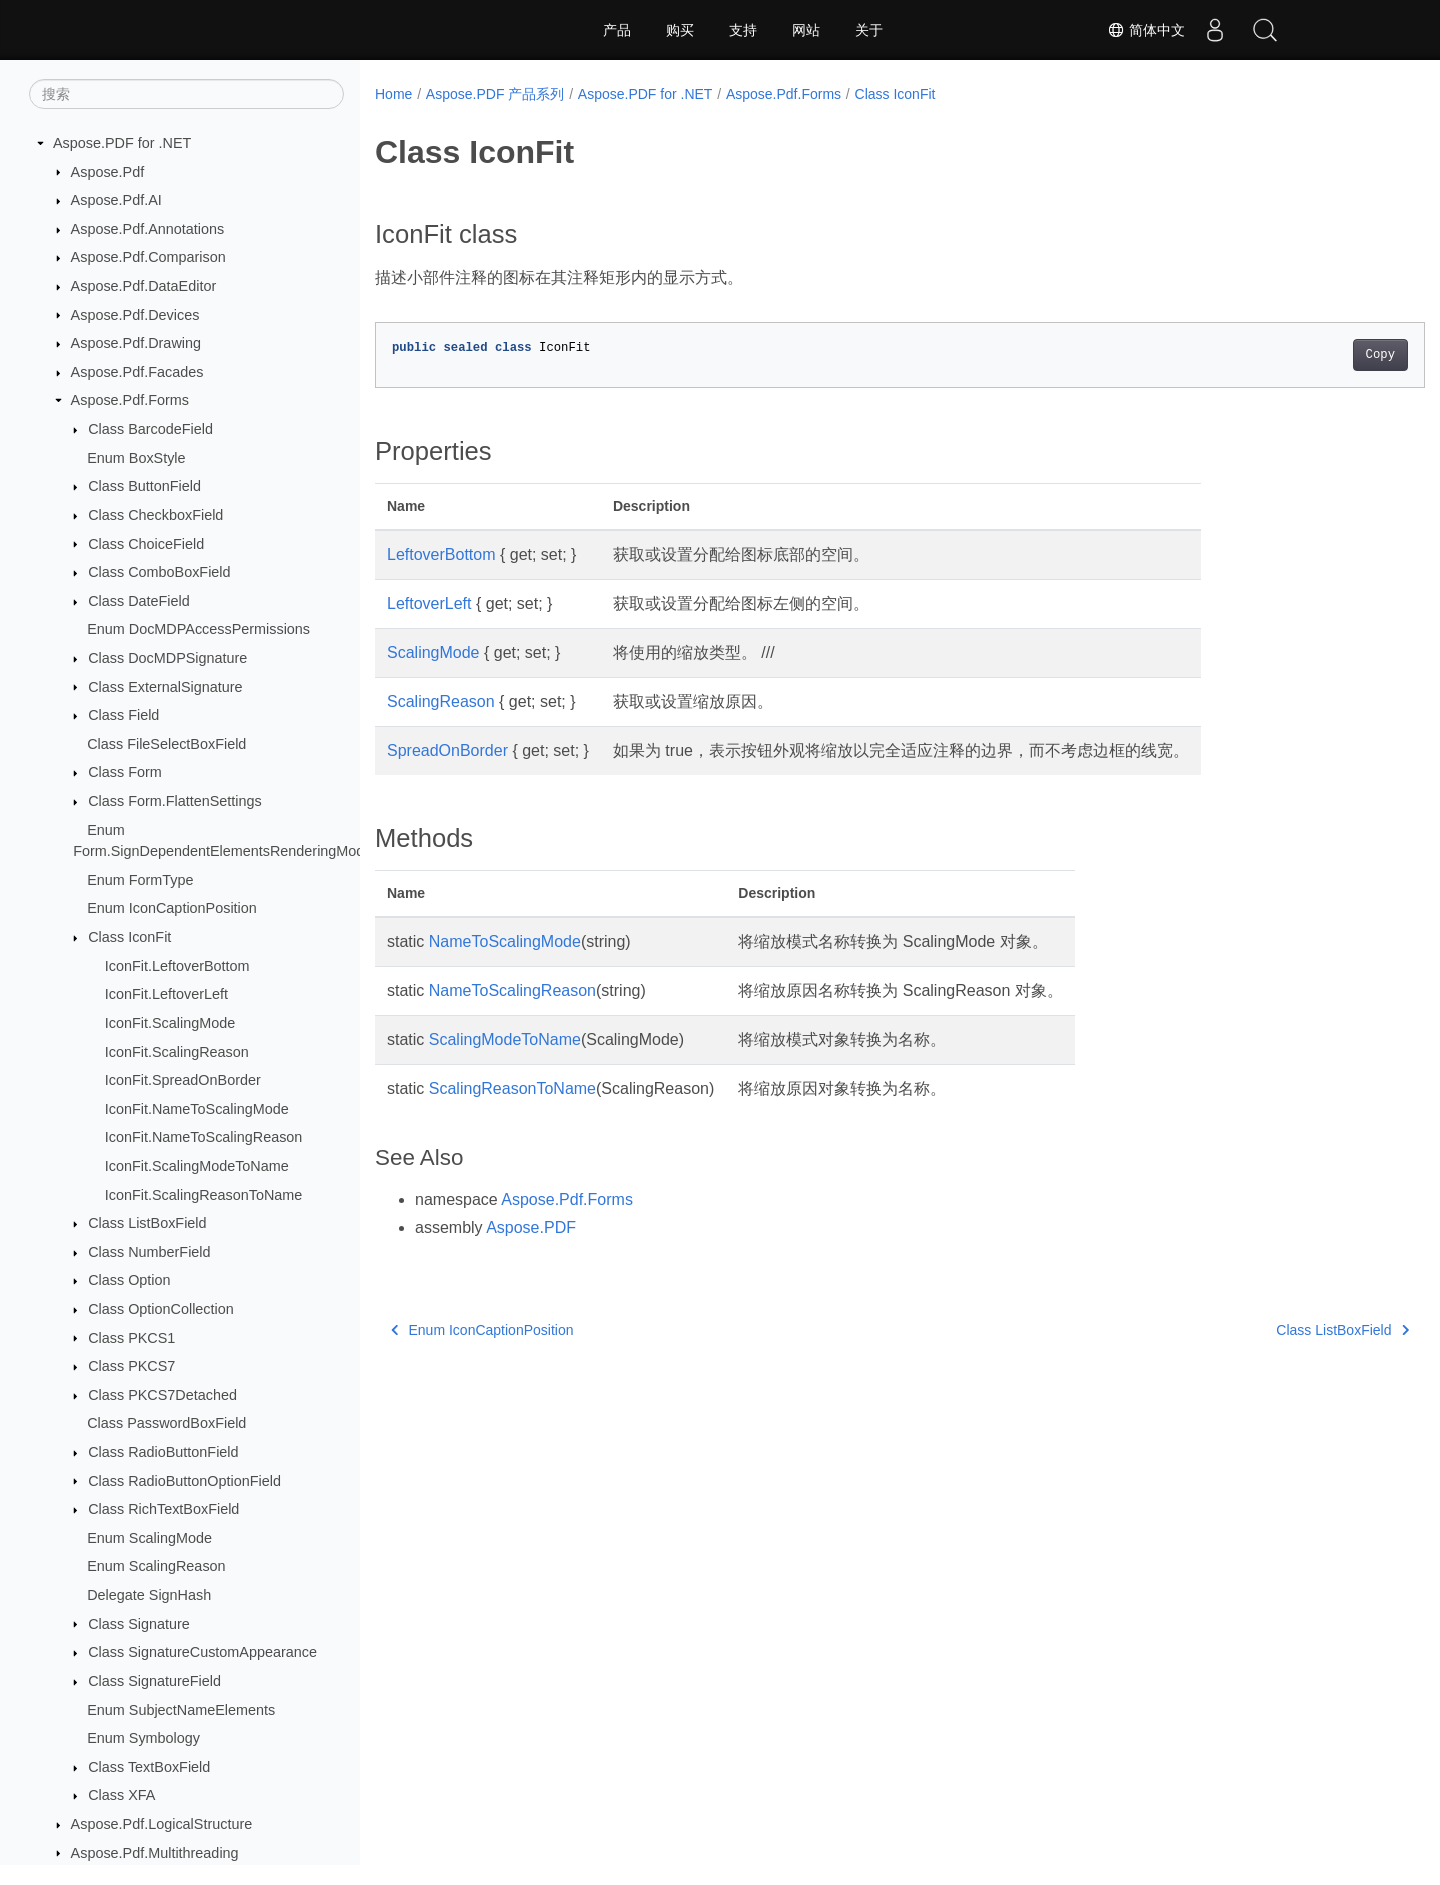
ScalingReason (441, 701)
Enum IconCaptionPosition (172, 908)
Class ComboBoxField (159, 572)
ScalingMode (433, 652)
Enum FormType (140, 880)
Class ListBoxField (147, 1223)
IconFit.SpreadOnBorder (183, 1080)
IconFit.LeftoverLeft (166, 994)
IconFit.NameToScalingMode (197, 1109)
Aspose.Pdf (108, 172)
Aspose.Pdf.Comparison (148, 257)
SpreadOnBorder (447, 750)
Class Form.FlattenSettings (175, 801)
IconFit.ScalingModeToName (197, 1166)
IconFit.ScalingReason (177, 1052)
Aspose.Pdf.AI (116, 200)
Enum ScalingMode (149, 1538)
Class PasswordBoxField (166, 1423)
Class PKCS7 (131, 1366)
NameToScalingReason (512, 990)
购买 (680, 30)
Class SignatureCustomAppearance (202, 1652)
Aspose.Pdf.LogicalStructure (162, 1824)
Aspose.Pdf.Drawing (136, 343)
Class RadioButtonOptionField (184, 1481)
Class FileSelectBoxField (166, 744)
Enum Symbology (143, 1738)
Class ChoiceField (146, 544)
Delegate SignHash (149, 1595)
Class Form (125, 772)
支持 (743, 30)
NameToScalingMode (505, 941)
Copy (1307, 355)
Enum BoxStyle (136, 458)
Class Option (129, 1280)
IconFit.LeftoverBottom (177, 966)
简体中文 (1146, 30)
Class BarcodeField (150, 429)
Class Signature (139, 1624)
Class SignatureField (154, 1681)
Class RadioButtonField (163, 1452)
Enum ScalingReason (156, 1566)
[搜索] (186, 94)
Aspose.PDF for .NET (122, 143)
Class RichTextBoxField (163, 1509)
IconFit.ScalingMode (170, 1023)
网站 (806, 30)
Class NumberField (149, 1252)
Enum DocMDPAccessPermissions (198, 629)
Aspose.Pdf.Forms (130, 400)
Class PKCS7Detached (162, 1395)
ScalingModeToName (505, 1039)
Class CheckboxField (155, 515)
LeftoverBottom (441, 554)
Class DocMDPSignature (167, 658)
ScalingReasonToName (512, 1088)
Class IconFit (129, 937)
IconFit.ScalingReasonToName (204, 1195)
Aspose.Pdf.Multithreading (155, 1853)
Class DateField (139, 601)
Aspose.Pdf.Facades (137, 372)
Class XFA (121, 1795)
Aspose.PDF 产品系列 (495, 94)
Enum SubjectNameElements (181, 1710)
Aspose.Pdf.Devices (135, 315)
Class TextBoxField (149, 1767)
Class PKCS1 (131, 1338)
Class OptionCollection (161, 1309)
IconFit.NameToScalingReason (204, 1137)
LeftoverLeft (429, 603)
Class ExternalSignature (165, 687)
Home (393, 94)
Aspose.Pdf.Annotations (148, 229)
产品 (617, 30)
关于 (869, 30)
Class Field (123, 715)
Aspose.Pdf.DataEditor (144, 286)
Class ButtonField (144, 486)
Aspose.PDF (531, 1227)
